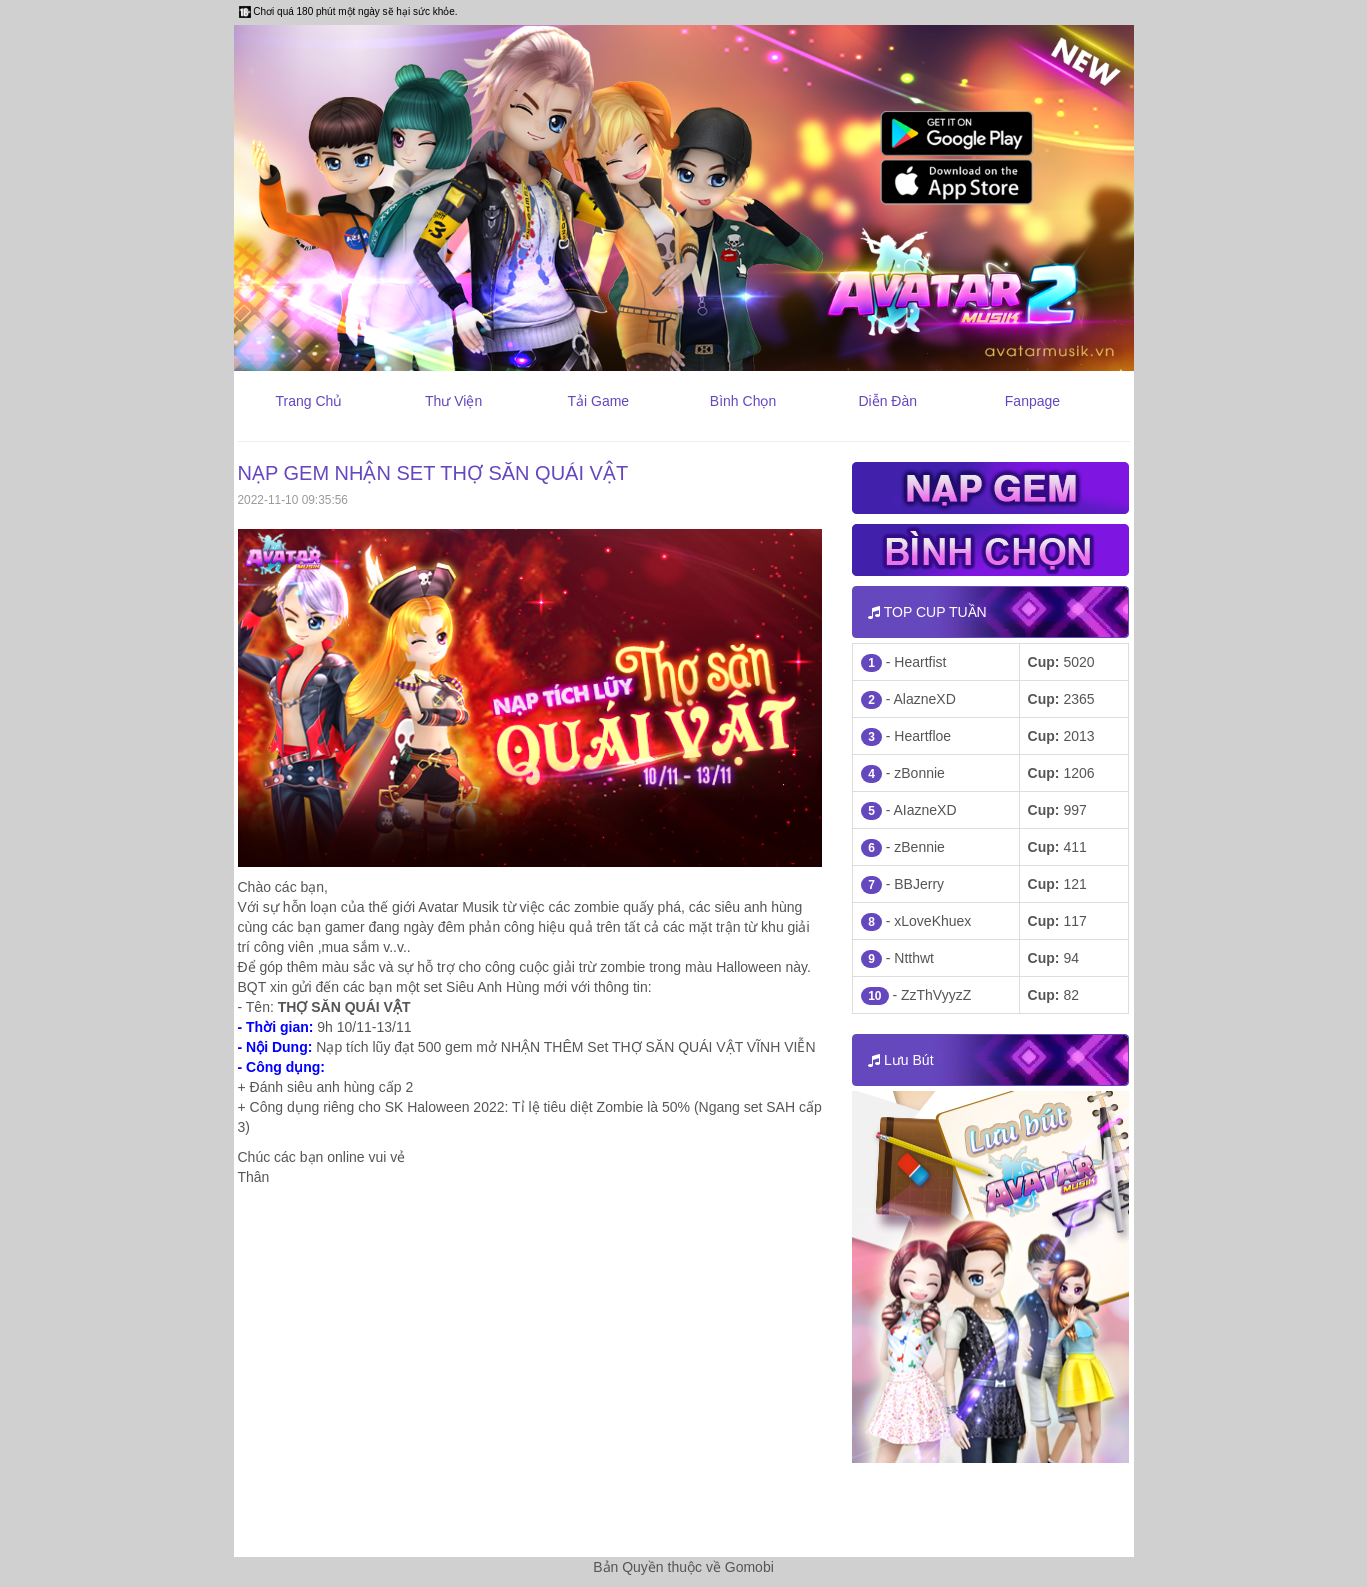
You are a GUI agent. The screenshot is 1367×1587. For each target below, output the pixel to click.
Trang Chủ (308, 401)
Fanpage (1032, 401)
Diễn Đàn (887, 401)
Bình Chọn (743, 401)
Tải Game (598, 401)
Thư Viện (453, 401)
